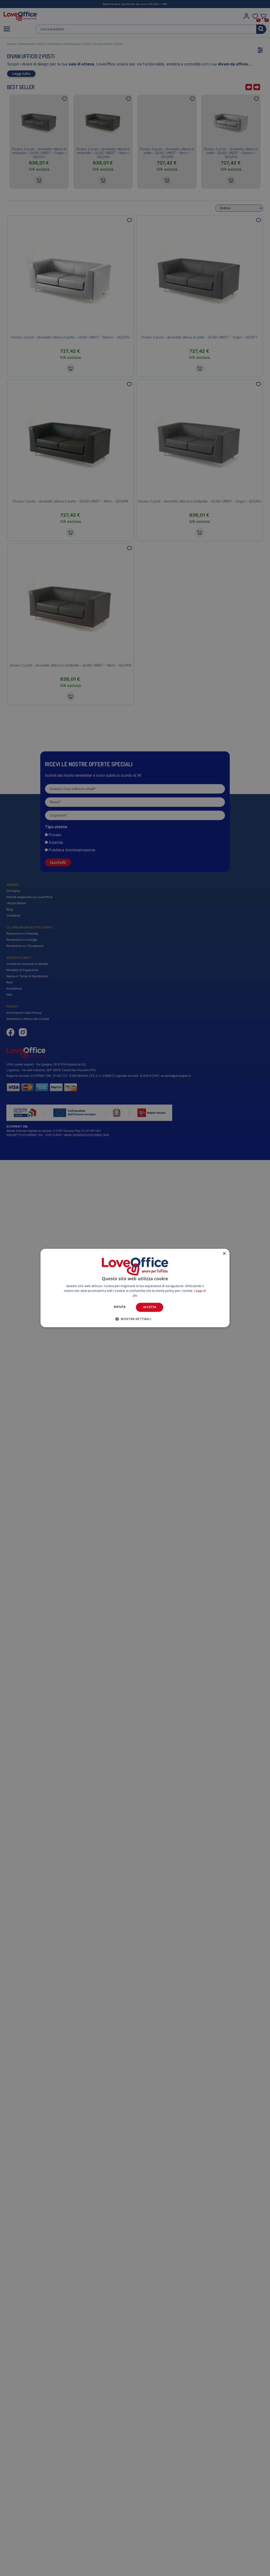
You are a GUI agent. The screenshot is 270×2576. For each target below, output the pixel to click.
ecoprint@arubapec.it (176, 2492)
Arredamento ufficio (32, 44)
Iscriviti (58, 2278)
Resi (9, 2398)
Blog (9, 2325)
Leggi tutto (21, 74)
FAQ (9, 2410)
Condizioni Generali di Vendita (27, 2380)
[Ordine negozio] (239, 1638)
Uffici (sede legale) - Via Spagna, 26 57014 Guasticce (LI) (46, 2480)
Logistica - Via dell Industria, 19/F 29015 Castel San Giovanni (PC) (51, 2486)
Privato (55, 2250)
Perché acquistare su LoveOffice (29, 2313)
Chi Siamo (13, 2307)
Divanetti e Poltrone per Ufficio (69, 44)
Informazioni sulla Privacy (24, 2428)
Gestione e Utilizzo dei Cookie (27, 2435)
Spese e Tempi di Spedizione (27, 2392)
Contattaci (13, 2331)
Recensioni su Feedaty (22, 2349)
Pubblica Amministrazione (72, 2266)
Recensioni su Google (21, 2355)
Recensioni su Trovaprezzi (25, 2362)
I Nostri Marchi (16, 2319)
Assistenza (14, 2404)
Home (11, 44)
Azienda (56, 2258)
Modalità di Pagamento (22, 2386)
